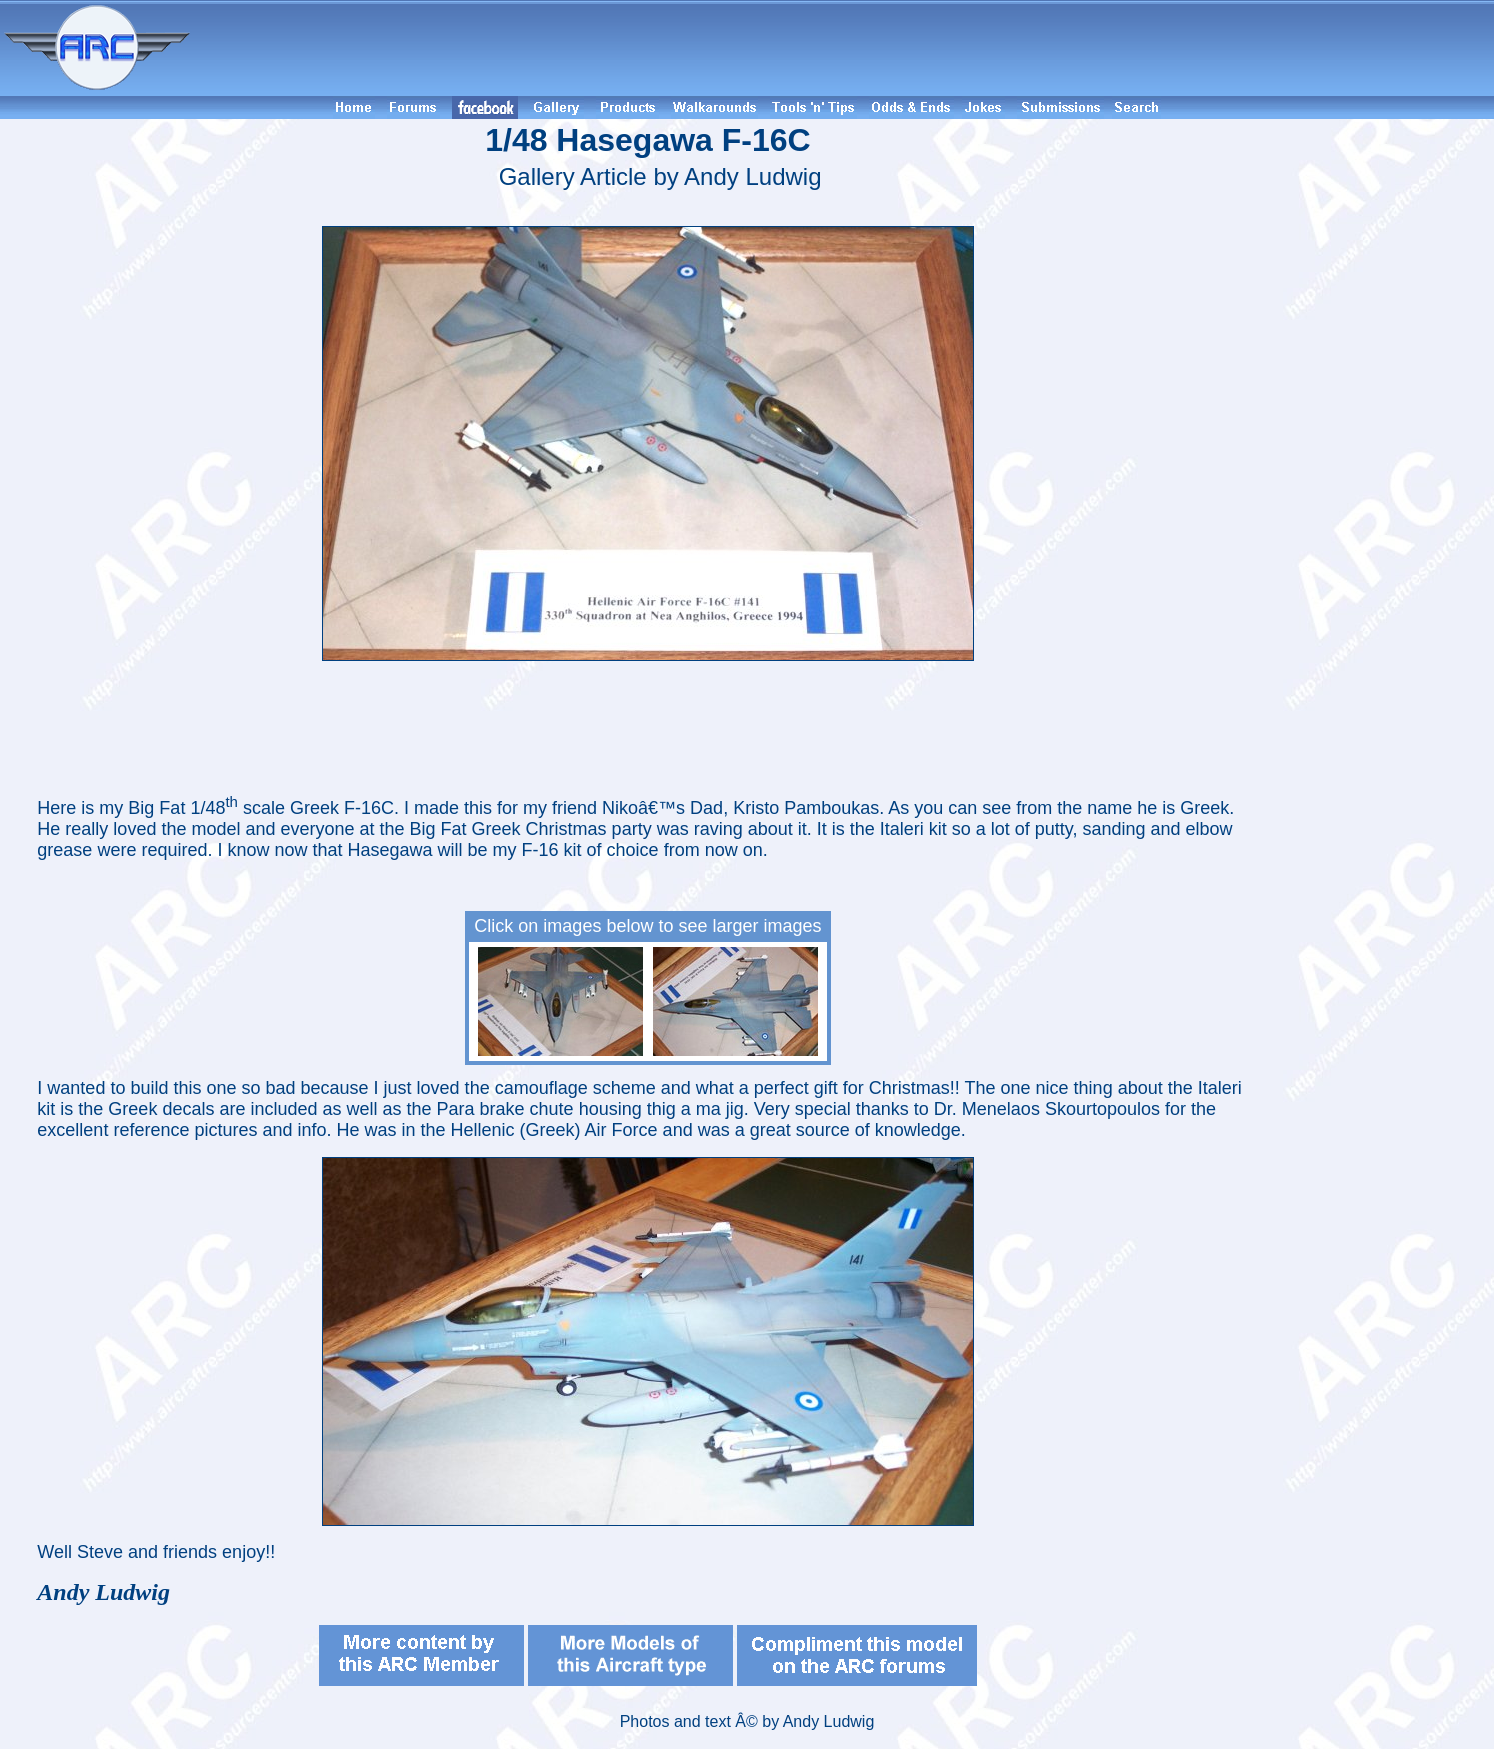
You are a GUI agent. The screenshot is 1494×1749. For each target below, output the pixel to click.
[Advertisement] (845, 48)
